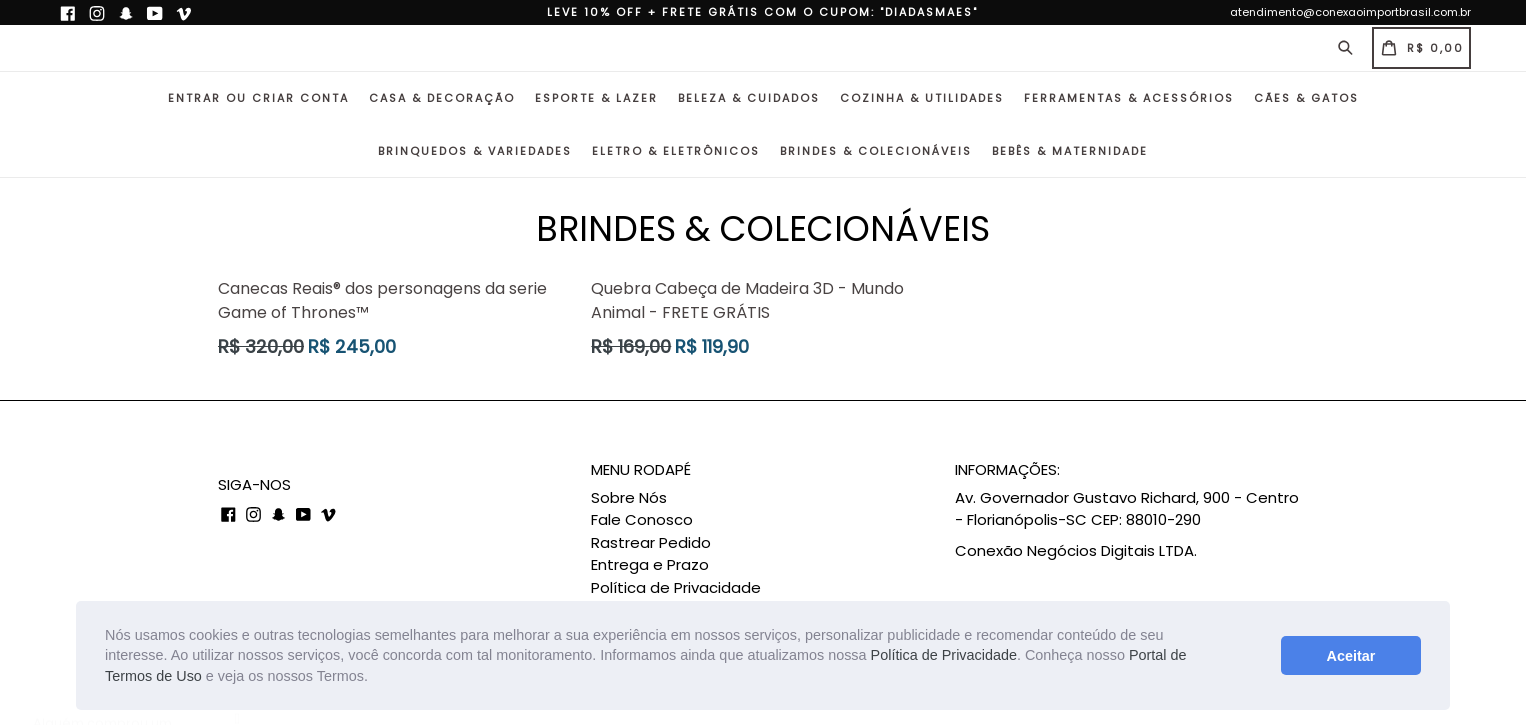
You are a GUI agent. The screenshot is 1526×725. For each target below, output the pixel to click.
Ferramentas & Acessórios (1129, 98)
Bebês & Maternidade (1070, 151)
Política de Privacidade (944, 655)
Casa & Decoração (442, 98)
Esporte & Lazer (596, 98)
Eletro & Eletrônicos (676, 151)
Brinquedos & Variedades (475, 151)
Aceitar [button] (1350, 656)
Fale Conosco (642, 519)
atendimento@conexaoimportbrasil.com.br (1350, 12)
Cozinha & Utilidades (922, 98)
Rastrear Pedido (651, 542)
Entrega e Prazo (650, 564)
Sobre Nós (629, 497)
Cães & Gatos (1306, 98)
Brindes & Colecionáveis (876, 151)
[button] (375, 678)
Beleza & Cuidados (749, 98)
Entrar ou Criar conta (258, 98)
